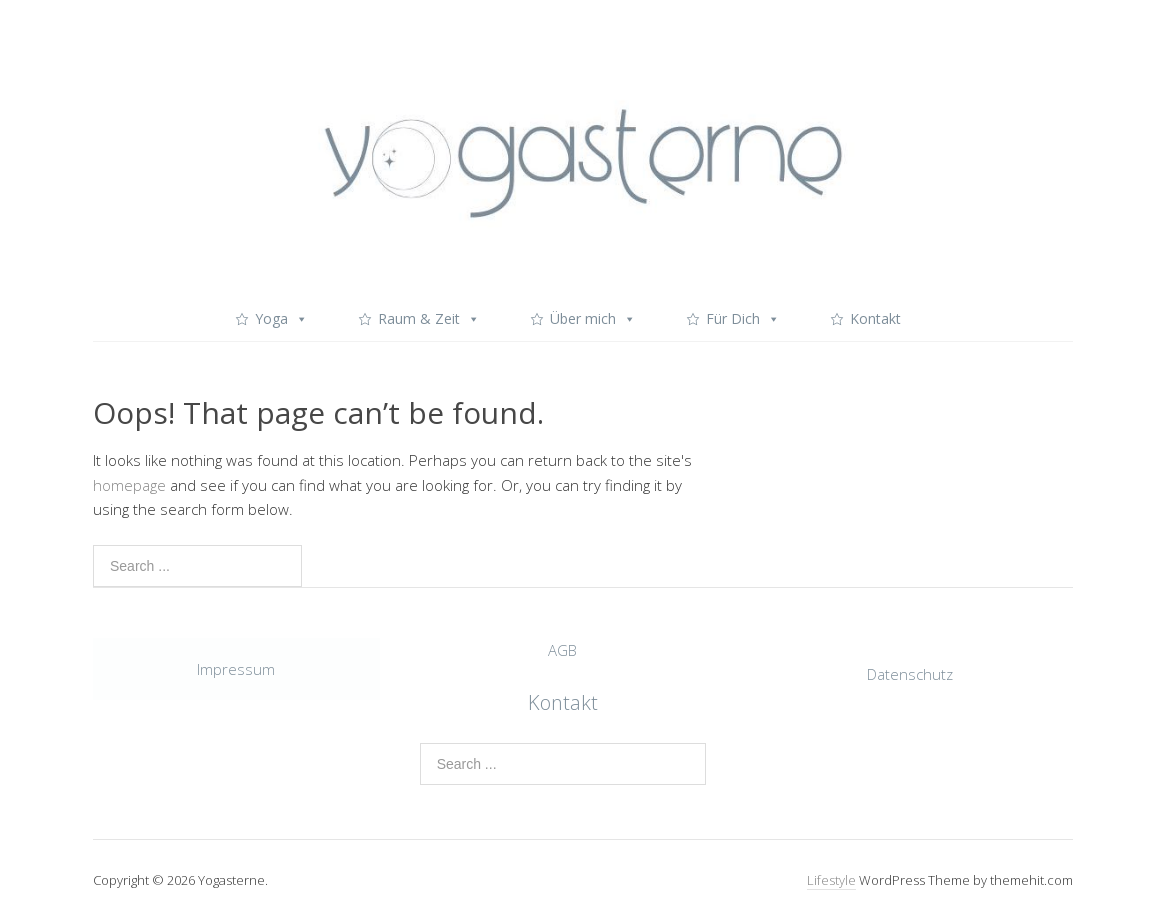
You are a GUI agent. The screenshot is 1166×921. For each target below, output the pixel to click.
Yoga (281, 319)
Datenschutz (910, 674)
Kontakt (875, 318)
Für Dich (743, 319)
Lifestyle (831, 880)
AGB (562, 650)
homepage (129, 485)
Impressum (236, 669)
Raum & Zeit (429, 319)
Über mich (593, 319)
